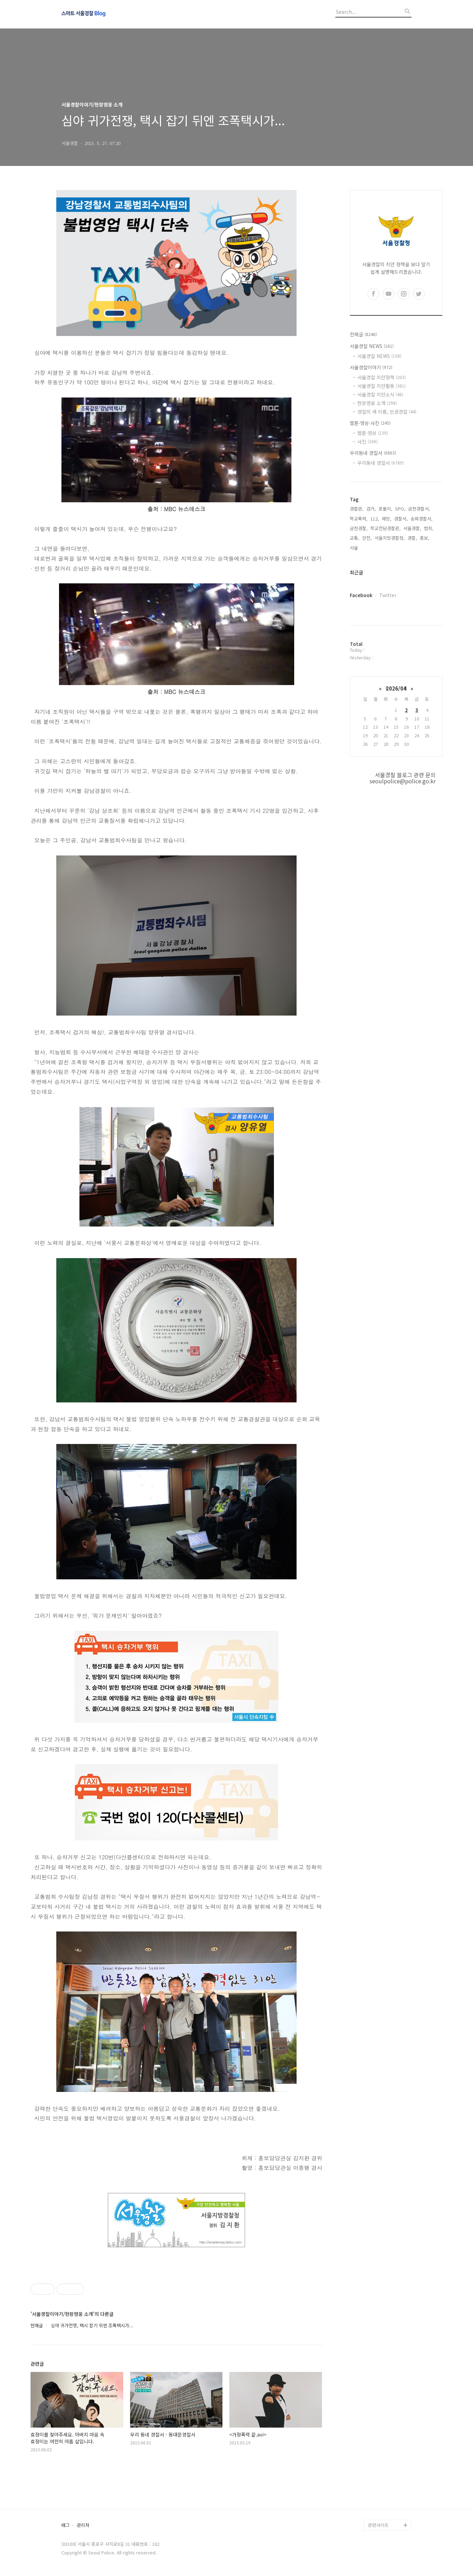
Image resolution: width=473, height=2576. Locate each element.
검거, (371, 508)
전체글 (363, 334)
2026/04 (396, 688)
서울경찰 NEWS (372, 346)
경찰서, (401, 518)
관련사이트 (378, 2525)
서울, (354, 548)
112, (374, 518)
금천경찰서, (419, 508)
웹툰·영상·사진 (370, 422)
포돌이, (385, 508)
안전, (367, 538)
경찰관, (357, 508)
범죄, (429, 528)
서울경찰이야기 (371, 367)
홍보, (424, 538)
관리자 (83, 2525)
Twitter (387, 595)
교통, (354, 538)
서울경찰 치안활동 (381, 385)
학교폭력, (359, 518)
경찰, (412, 538)
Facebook (361, 595)
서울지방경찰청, (389, 538)
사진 (367, 441)
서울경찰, (412, 528)
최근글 (356, 572)
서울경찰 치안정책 (381, 377)
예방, (386, 518)
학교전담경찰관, (385, 528)
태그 (65, 2525)
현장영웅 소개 (377, 403)
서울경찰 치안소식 (380, 394)
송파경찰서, (421, 518)
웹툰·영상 (372, 432)
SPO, (400, 508)
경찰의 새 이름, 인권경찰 (386, 411)
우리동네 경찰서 (373, 452)
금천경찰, (359, 528)
